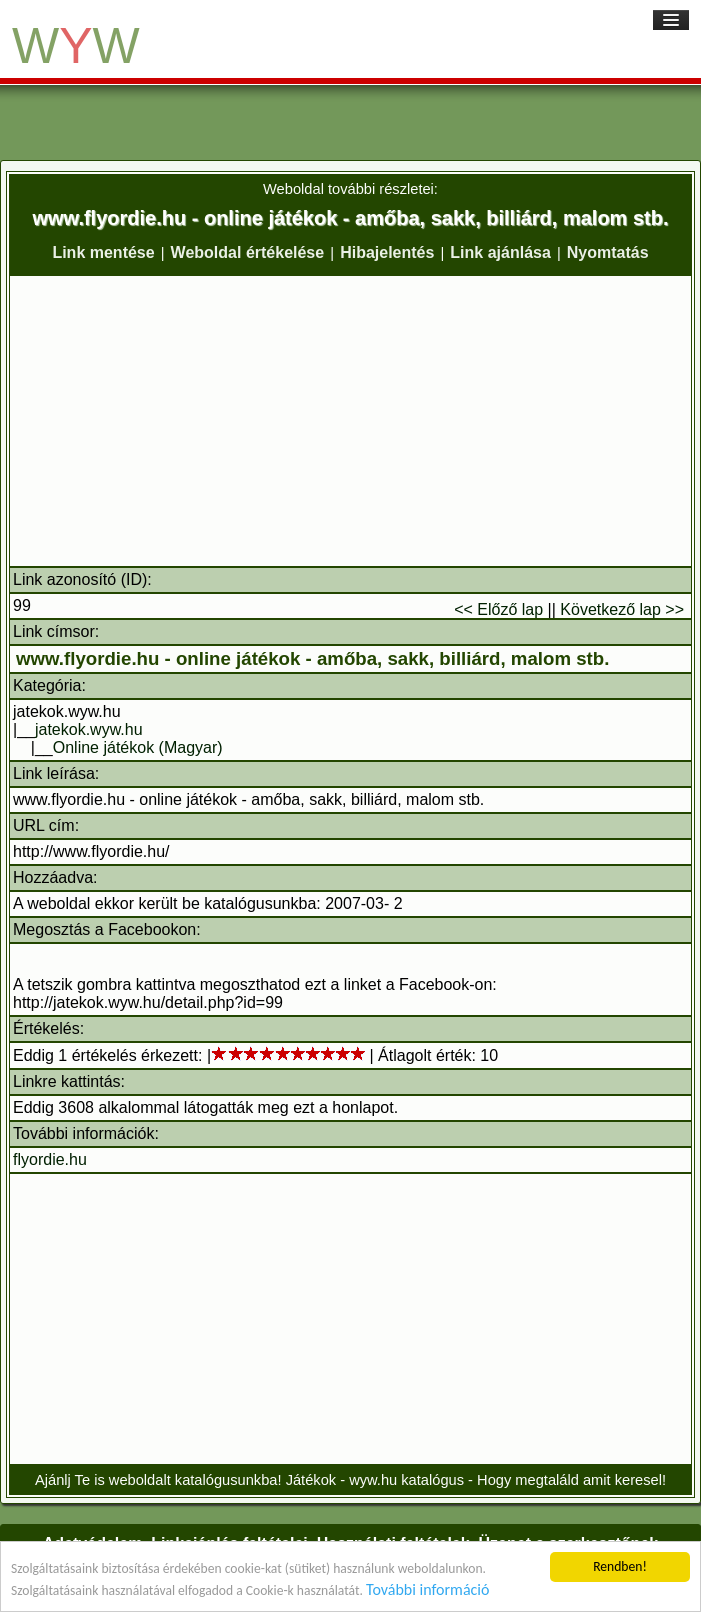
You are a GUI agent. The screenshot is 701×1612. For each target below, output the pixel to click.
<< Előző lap (498, 609)
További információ (427, 1589)
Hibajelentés (387, 252)
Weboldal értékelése (248, 252)
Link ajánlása (500, 252)
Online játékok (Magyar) (138, 747)
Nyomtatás (608, 252)
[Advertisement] (350, 421)
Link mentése (103, 252)
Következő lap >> (622, 609)
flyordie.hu (50, 1159)
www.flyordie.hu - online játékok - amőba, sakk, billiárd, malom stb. (312, 658)
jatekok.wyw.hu (89, 729)
